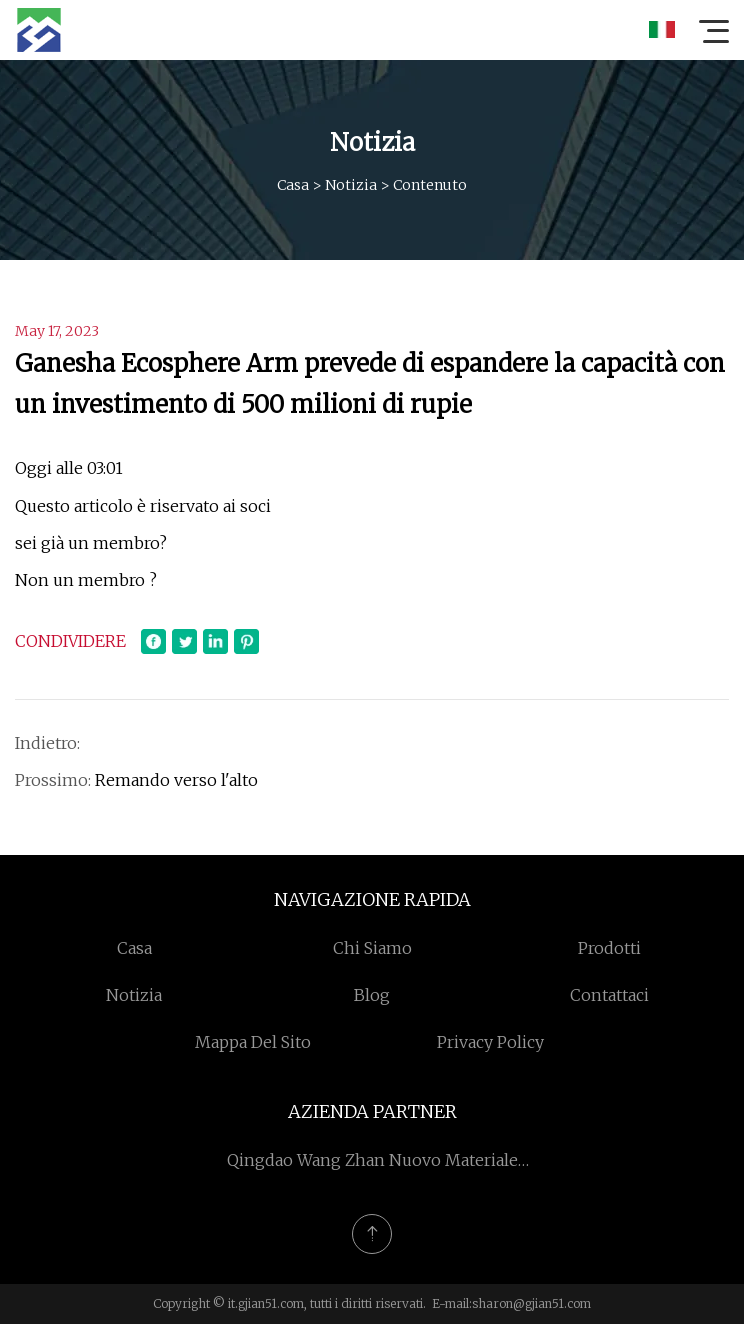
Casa (293, 185)
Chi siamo (372, 948)
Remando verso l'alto (176, 780)
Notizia (351, 185)
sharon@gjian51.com (531, 1303)
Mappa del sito (253, 1042)
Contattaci (609, 995)
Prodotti (609, 948)
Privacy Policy (490, 1042)
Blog (372, 995)
